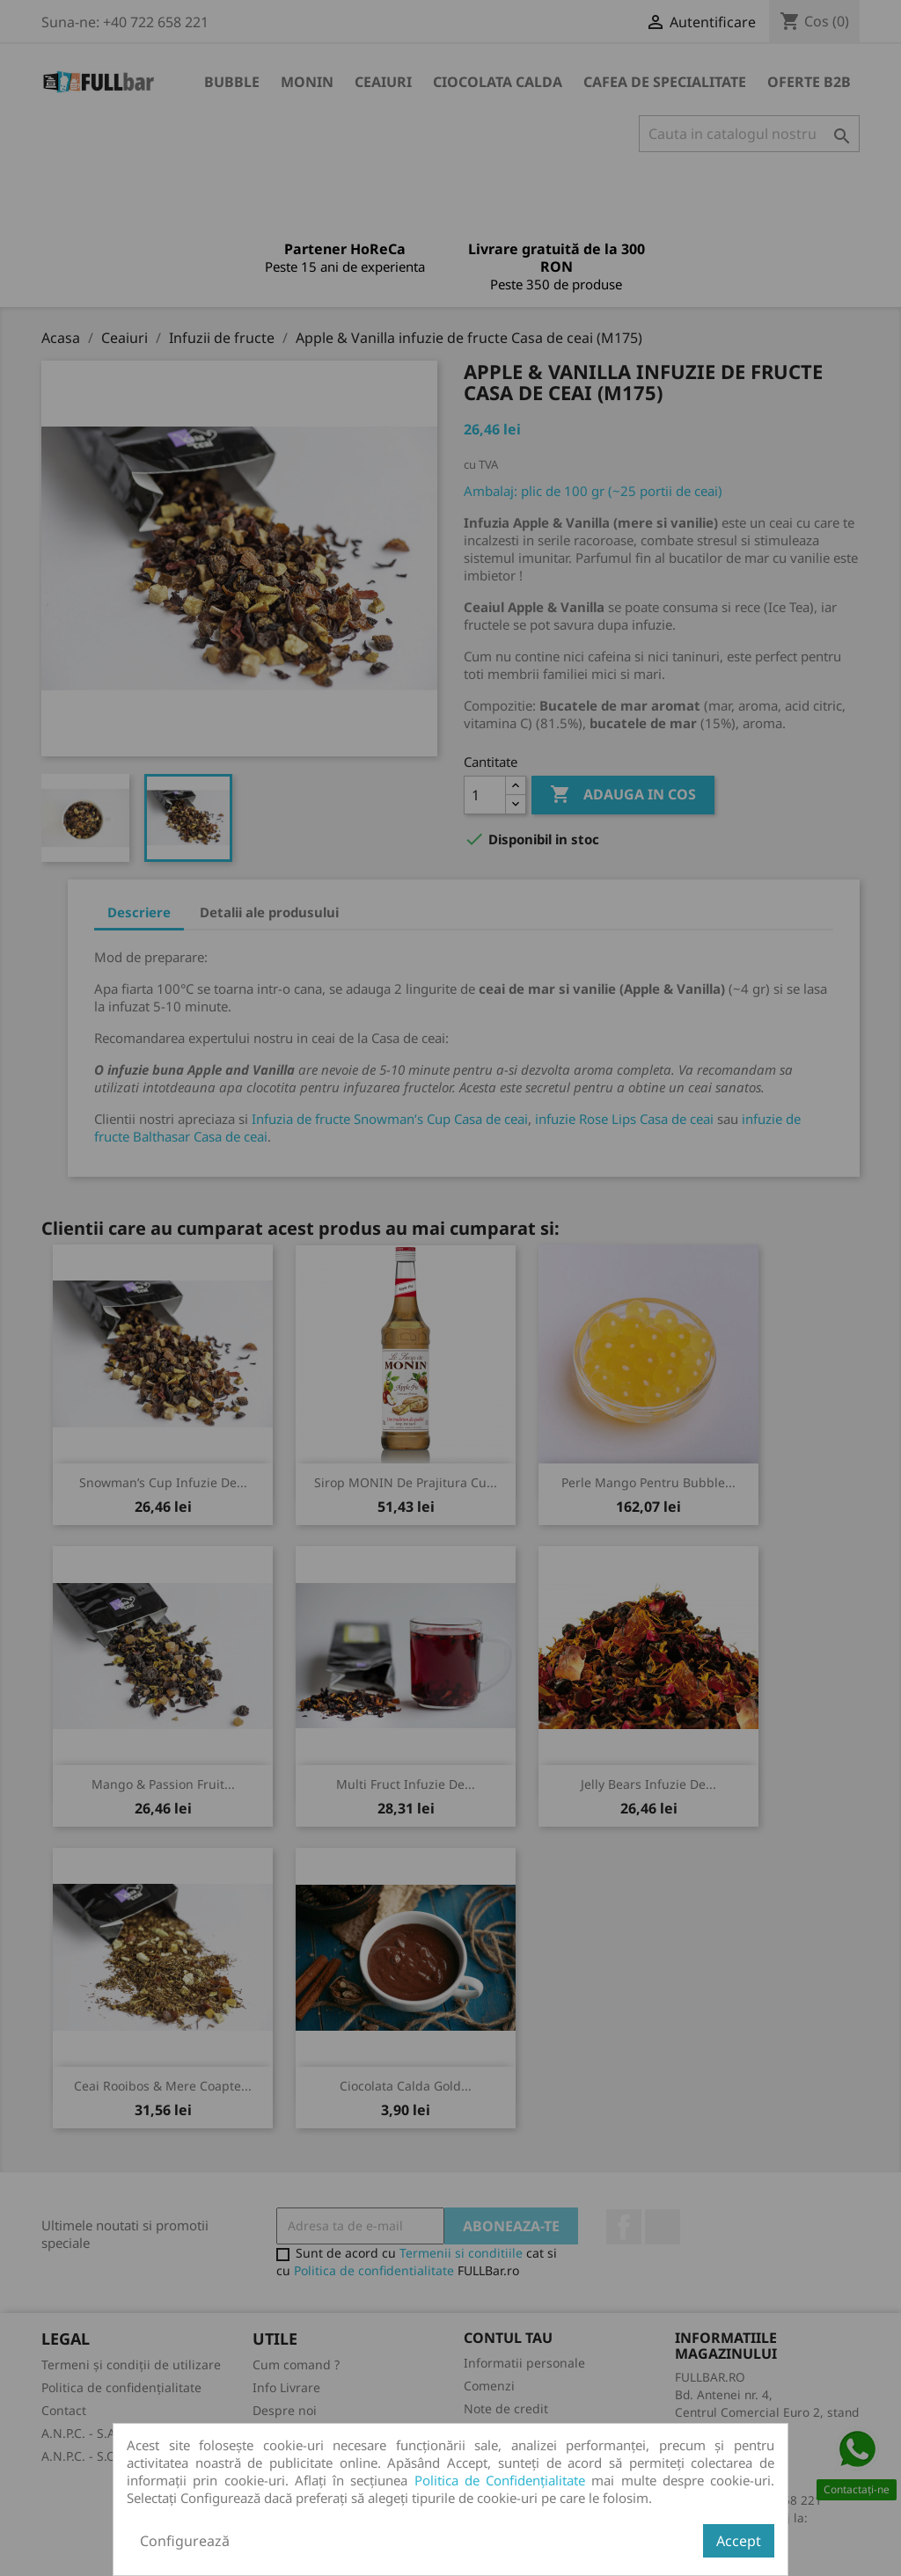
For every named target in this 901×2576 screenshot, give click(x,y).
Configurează (185, 2540)
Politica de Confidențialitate (500, 2480)
